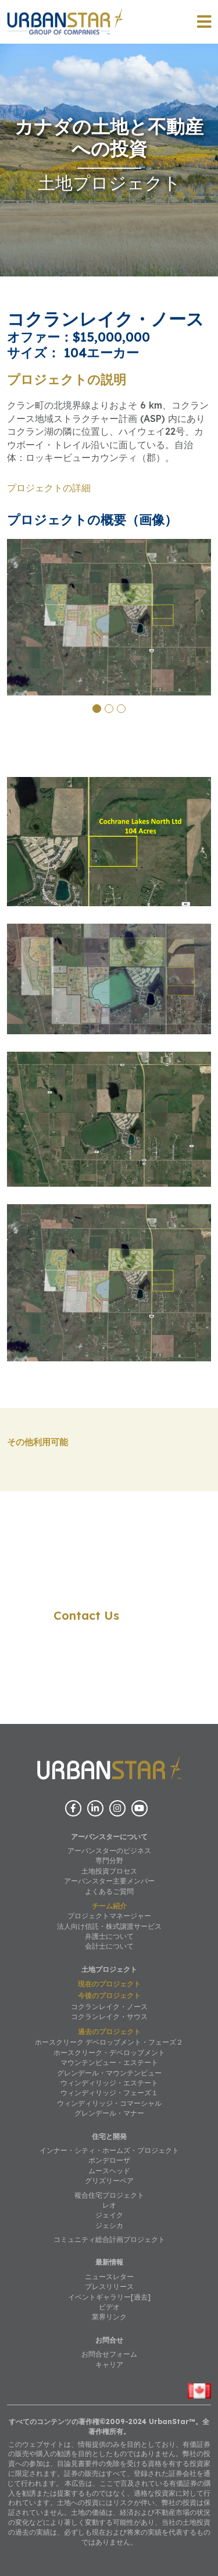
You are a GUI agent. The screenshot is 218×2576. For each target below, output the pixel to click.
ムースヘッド (109, 2170)
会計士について (109, 1946)
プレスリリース (109, 2286)
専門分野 (109, 1860)
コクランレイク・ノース (109, 2006)
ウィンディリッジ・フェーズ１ (109, 2092)
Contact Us (86, 1615)
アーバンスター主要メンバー (109, 1880)
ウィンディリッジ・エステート (109, 2082)
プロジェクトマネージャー (109, 1915)
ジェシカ (109, 2225)
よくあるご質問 (109, 1891)
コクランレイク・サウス (109, 2016)
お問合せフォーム (109, 2354)
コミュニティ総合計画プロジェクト (109, 2239)
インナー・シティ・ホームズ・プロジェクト (109, 2150)
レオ (109, 2205)
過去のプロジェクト (109, 2031)
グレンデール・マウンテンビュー (109, 2072)
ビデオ (109, 2306)
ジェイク (109, 2214)
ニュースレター (109, 2276)
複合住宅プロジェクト (109, 2195)
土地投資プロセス (109, 1871)
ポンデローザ (109, 2160)
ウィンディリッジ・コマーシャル (109, 2103)
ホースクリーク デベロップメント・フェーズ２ (109, 2042)
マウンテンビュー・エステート (109, 2062)
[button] (97, 708)
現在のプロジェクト (109, 1983)
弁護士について (109, 1936)
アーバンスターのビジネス (109, 1850)
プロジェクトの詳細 (49, 488)
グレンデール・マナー (109, 2113)
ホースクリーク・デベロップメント (109, 2052)
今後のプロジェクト (109, 1995)
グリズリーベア (109, 2180)
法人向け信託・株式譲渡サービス (109, 1926)
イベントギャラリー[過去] (109, 2297)
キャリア (109, 2364)
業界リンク (109, 2316)
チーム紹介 (109, 1905)
